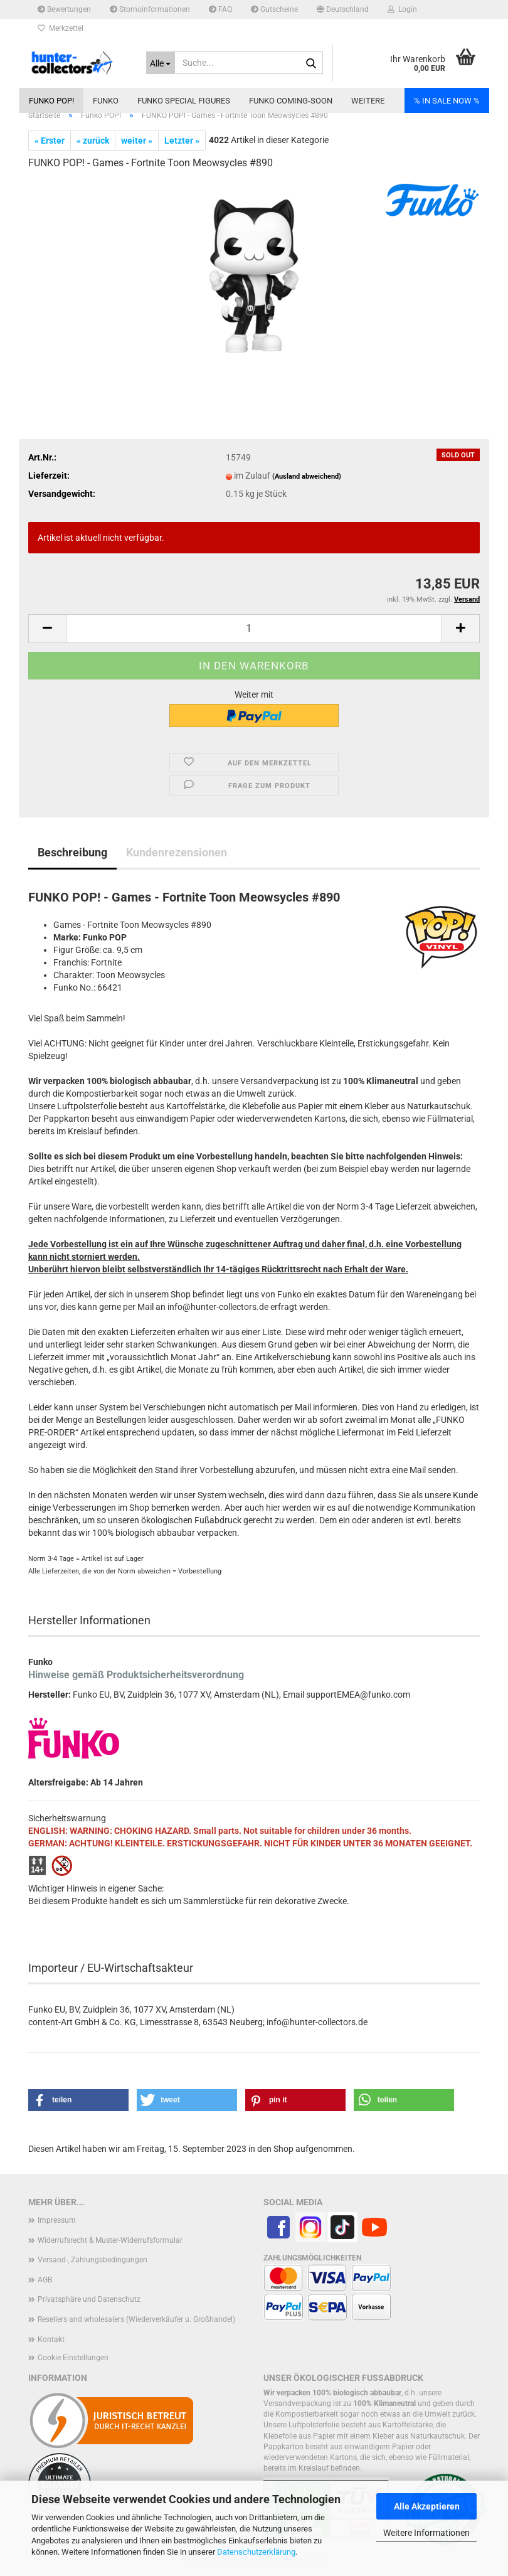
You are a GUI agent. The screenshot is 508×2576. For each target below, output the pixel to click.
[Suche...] (161, 62)
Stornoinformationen (150, 9)
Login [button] (402, 9)
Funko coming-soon (290, 100)
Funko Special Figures (183, 100)
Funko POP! (51, 100)
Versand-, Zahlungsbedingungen (92, 2259)
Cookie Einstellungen (73, 2357)
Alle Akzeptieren (427, 2506)
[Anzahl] (254, 628)
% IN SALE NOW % (447, 100)
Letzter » (181, 141)
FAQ (220, 9)
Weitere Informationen (426, 2533)
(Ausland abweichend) (306, 476)
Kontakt (51, 2339)
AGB (45, 2279)
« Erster (49, 141)
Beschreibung (72, 852)
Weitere (367, 100)
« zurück (93, 141)
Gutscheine (274, 9)
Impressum (57, 2220)
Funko (106, 100)
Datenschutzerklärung (256, 2552)
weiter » (136, 141)
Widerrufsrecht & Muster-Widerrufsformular (110, 2240)
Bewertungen (64, 9)
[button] (342, 9)
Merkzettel (60, 28)
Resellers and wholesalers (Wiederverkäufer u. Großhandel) (136, 2319)
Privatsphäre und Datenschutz (89, 2299)
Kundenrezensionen (176, 852)
